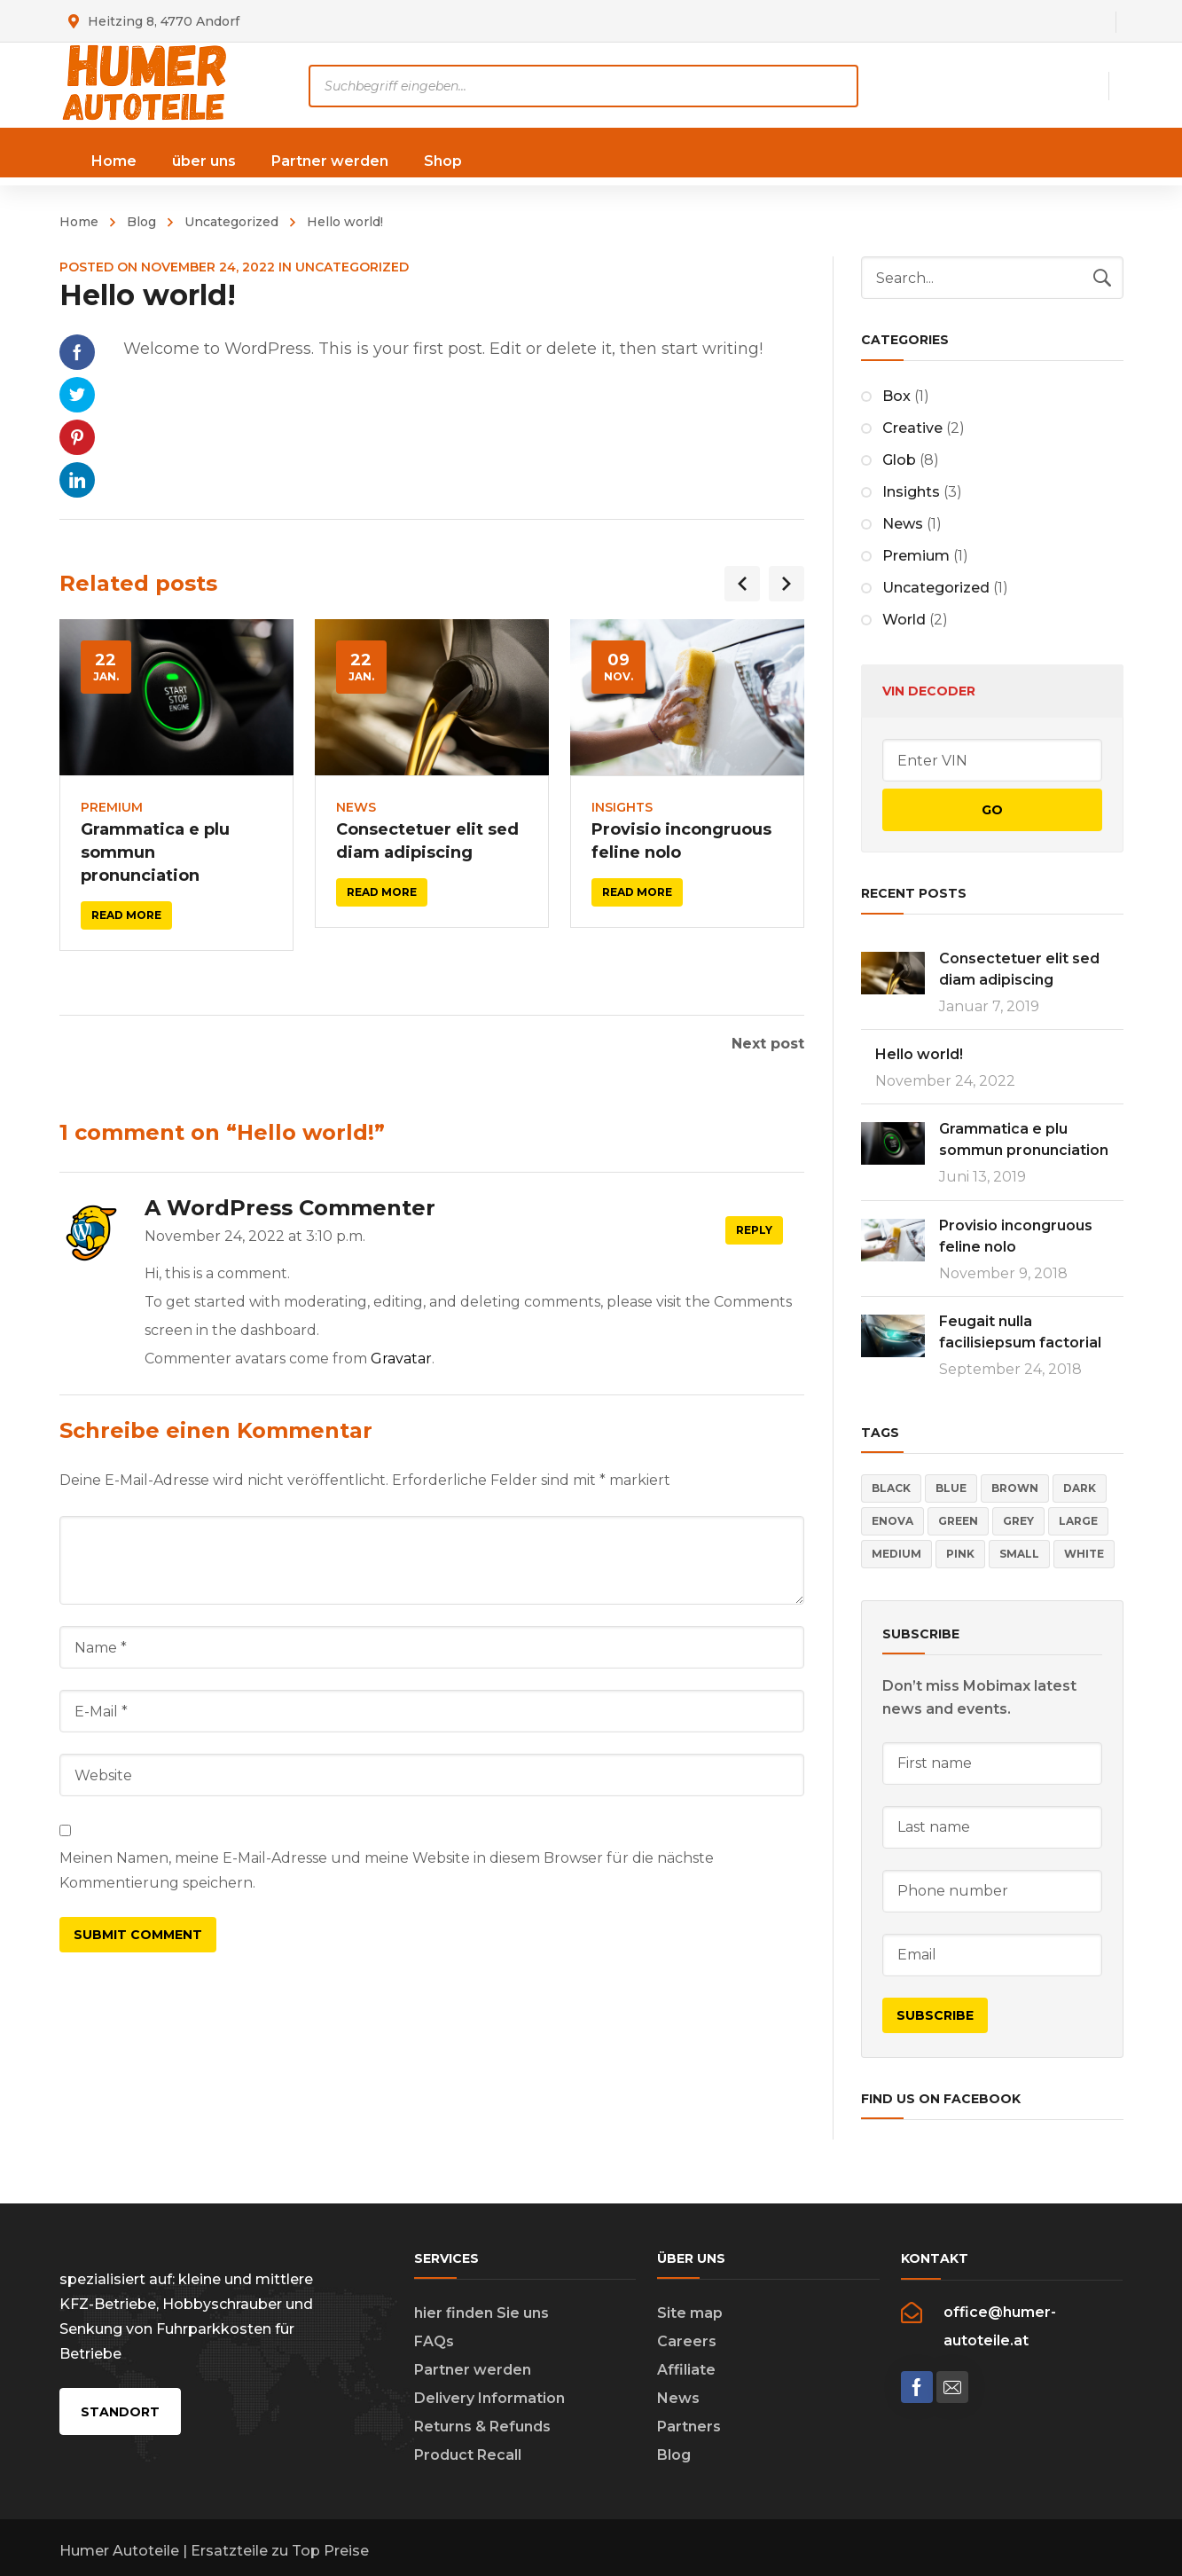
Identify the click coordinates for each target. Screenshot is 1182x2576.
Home (78, 222)
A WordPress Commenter (290, 1208)
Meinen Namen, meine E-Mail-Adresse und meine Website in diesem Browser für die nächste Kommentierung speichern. (386, 1870)
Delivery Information (489, 2398)
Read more (126, 915)
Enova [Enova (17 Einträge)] (892, 1521)
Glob (899, 460)
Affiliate (686, 2369)
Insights (622, 807)
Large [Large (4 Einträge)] (1078, 1521)
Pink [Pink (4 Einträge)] (960, 1553)
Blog (141, 222)
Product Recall (467, 2454)
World (904, 619)
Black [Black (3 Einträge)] (891, 1488)
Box (896, 396)
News (356, 807)
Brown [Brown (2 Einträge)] (1014, 1488)
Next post (768, 1044)
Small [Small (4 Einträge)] (1019, 1553)
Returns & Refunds (482, 2426)
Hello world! (919, 1054)
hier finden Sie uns (481, 2313)
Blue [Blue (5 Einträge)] (951, 1488)
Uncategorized (231, 222)
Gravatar (401, 1358)
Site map (690, 2313)
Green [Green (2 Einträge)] (958, 1521)
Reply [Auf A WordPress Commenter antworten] (754, 1230)
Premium (112, 807)
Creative (912, 428)
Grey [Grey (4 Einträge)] (1018, 1521)
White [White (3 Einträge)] (1084, 1553)
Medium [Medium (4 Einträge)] (896, 1553)
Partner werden (472, 2369)
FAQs (434, 2341)
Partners (689, 2426)
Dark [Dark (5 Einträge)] (1079, 1488)
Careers (686, 2341)
